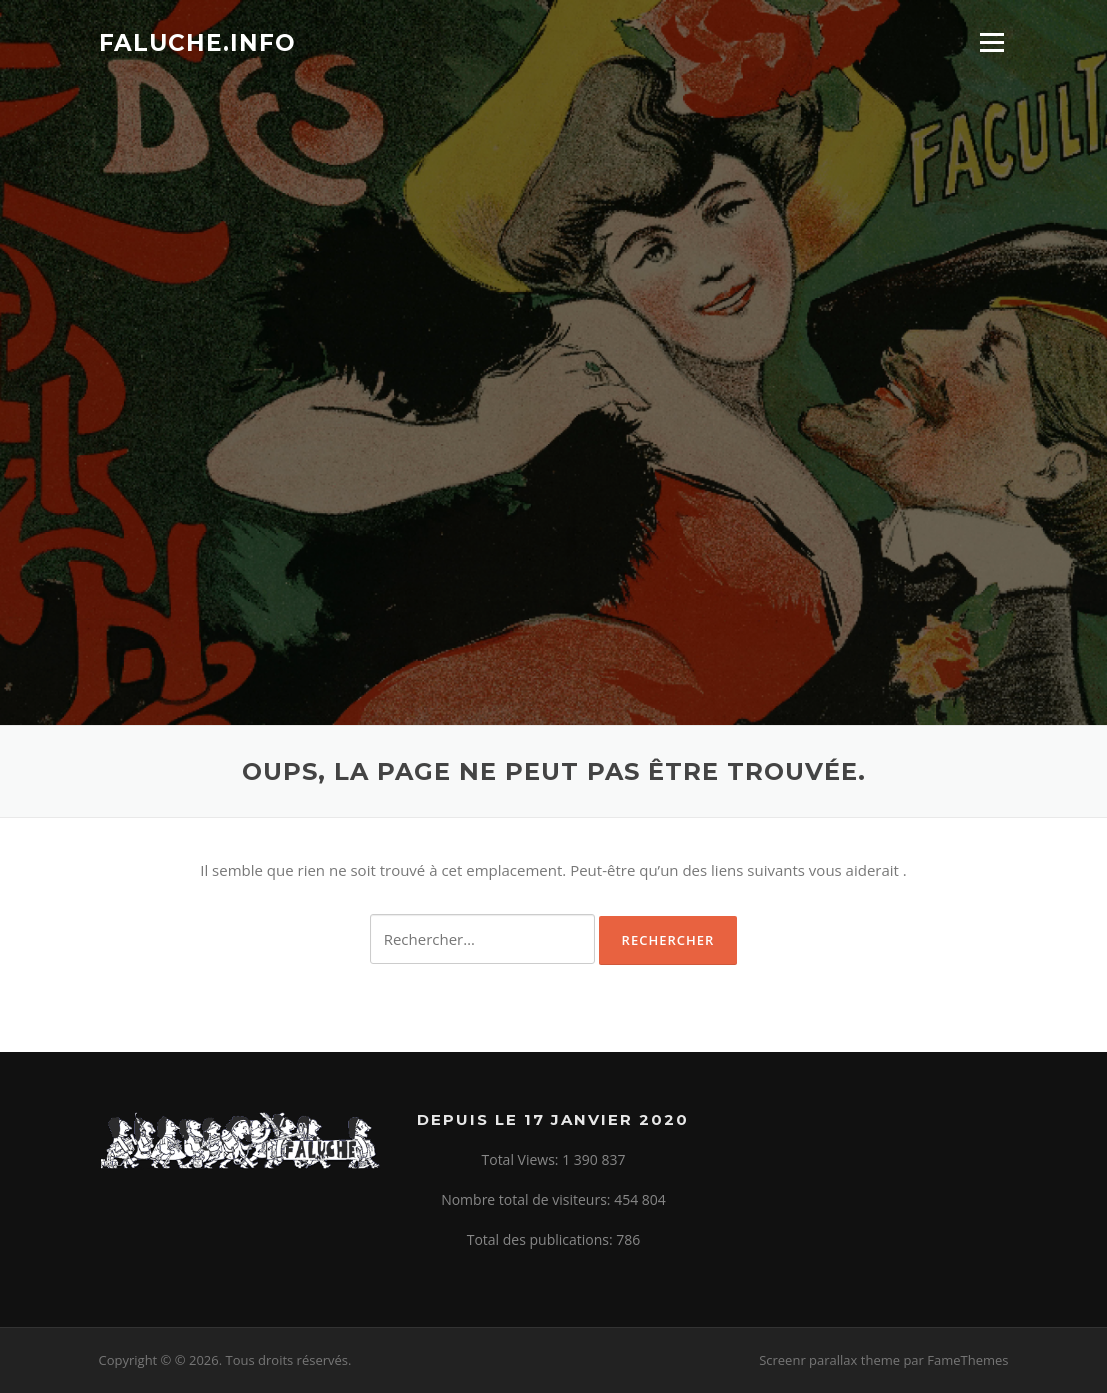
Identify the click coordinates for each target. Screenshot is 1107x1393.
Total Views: (522, 1159)
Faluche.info (197, 42)
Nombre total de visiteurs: (527, 1199)
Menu (991, 42)
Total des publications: (542, 1239)
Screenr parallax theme (829, 1360)
